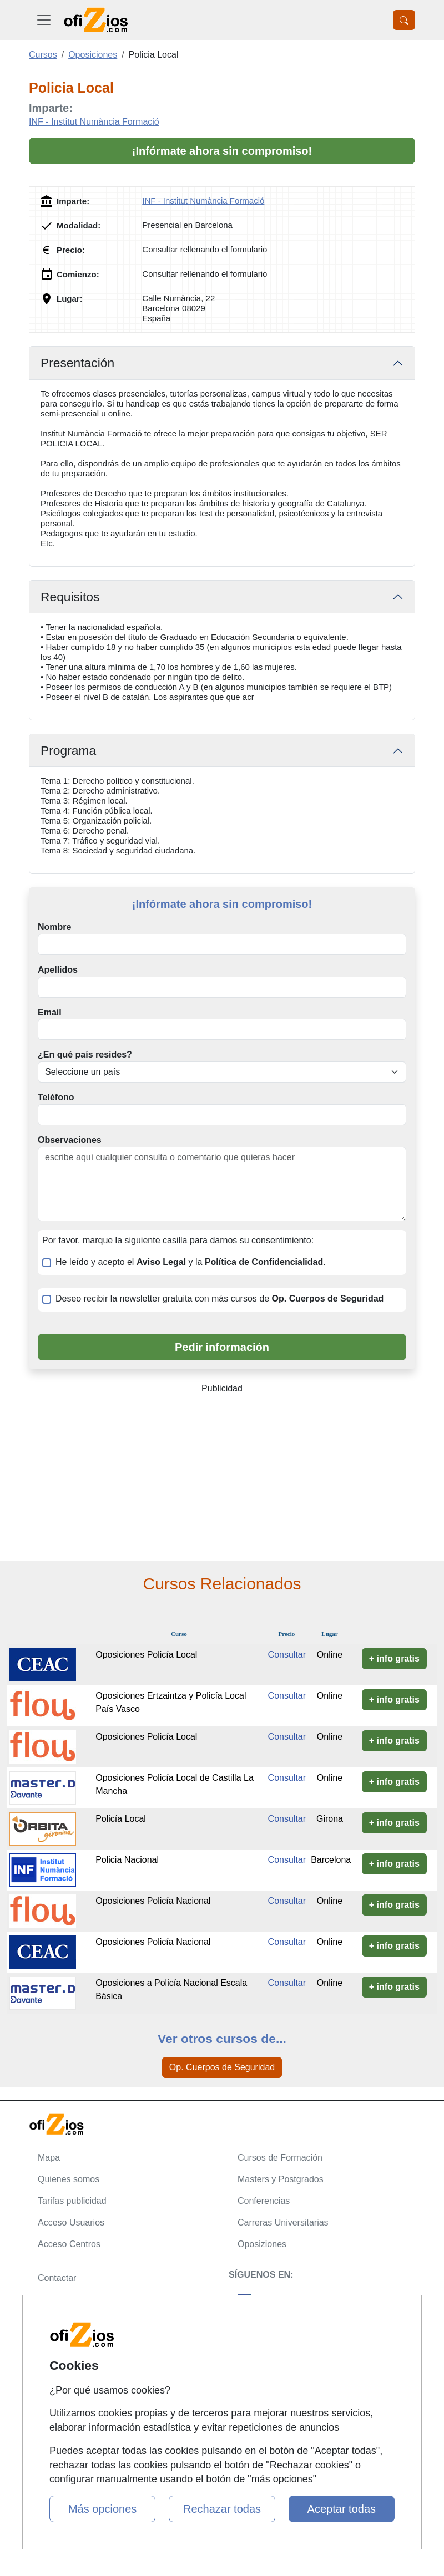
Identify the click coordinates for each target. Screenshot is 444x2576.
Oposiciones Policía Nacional (152, 1901)
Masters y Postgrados (281, 2179)
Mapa (49, 2157)
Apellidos (58, 969)
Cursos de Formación (280, 2157)
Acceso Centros (69, 2244)
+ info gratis (394, 1658)
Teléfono (56, 1097)
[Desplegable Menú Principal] (44, 19)
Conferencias (264, 2201)
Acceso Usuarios (71, 2222)
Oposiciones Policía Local (146, 1654)
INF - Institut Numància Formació (94, 121)
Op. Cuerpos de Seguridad (222, 2067)
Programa (68, 750)
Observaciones (70, 1140)
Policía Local (120, 1818)
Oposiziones (262, 2244)
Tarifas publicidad (72, 2201)
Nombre (54, 927)
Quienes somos (68, 2179)
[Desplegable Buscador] (404, 20)
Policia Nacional (127, 1859)
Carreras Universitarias (283, 2222)
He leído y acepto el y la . (191, 1262)
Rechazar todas (222, 2509)
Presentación (77, 362)
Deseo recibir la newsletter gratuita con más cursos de (220, 1298)
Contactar (57, 2278)
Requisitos (70, 597)
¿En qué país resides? (85, 1054)
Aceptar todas (341, 2509)
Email (50, 1012)
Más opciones (102, 2509)
